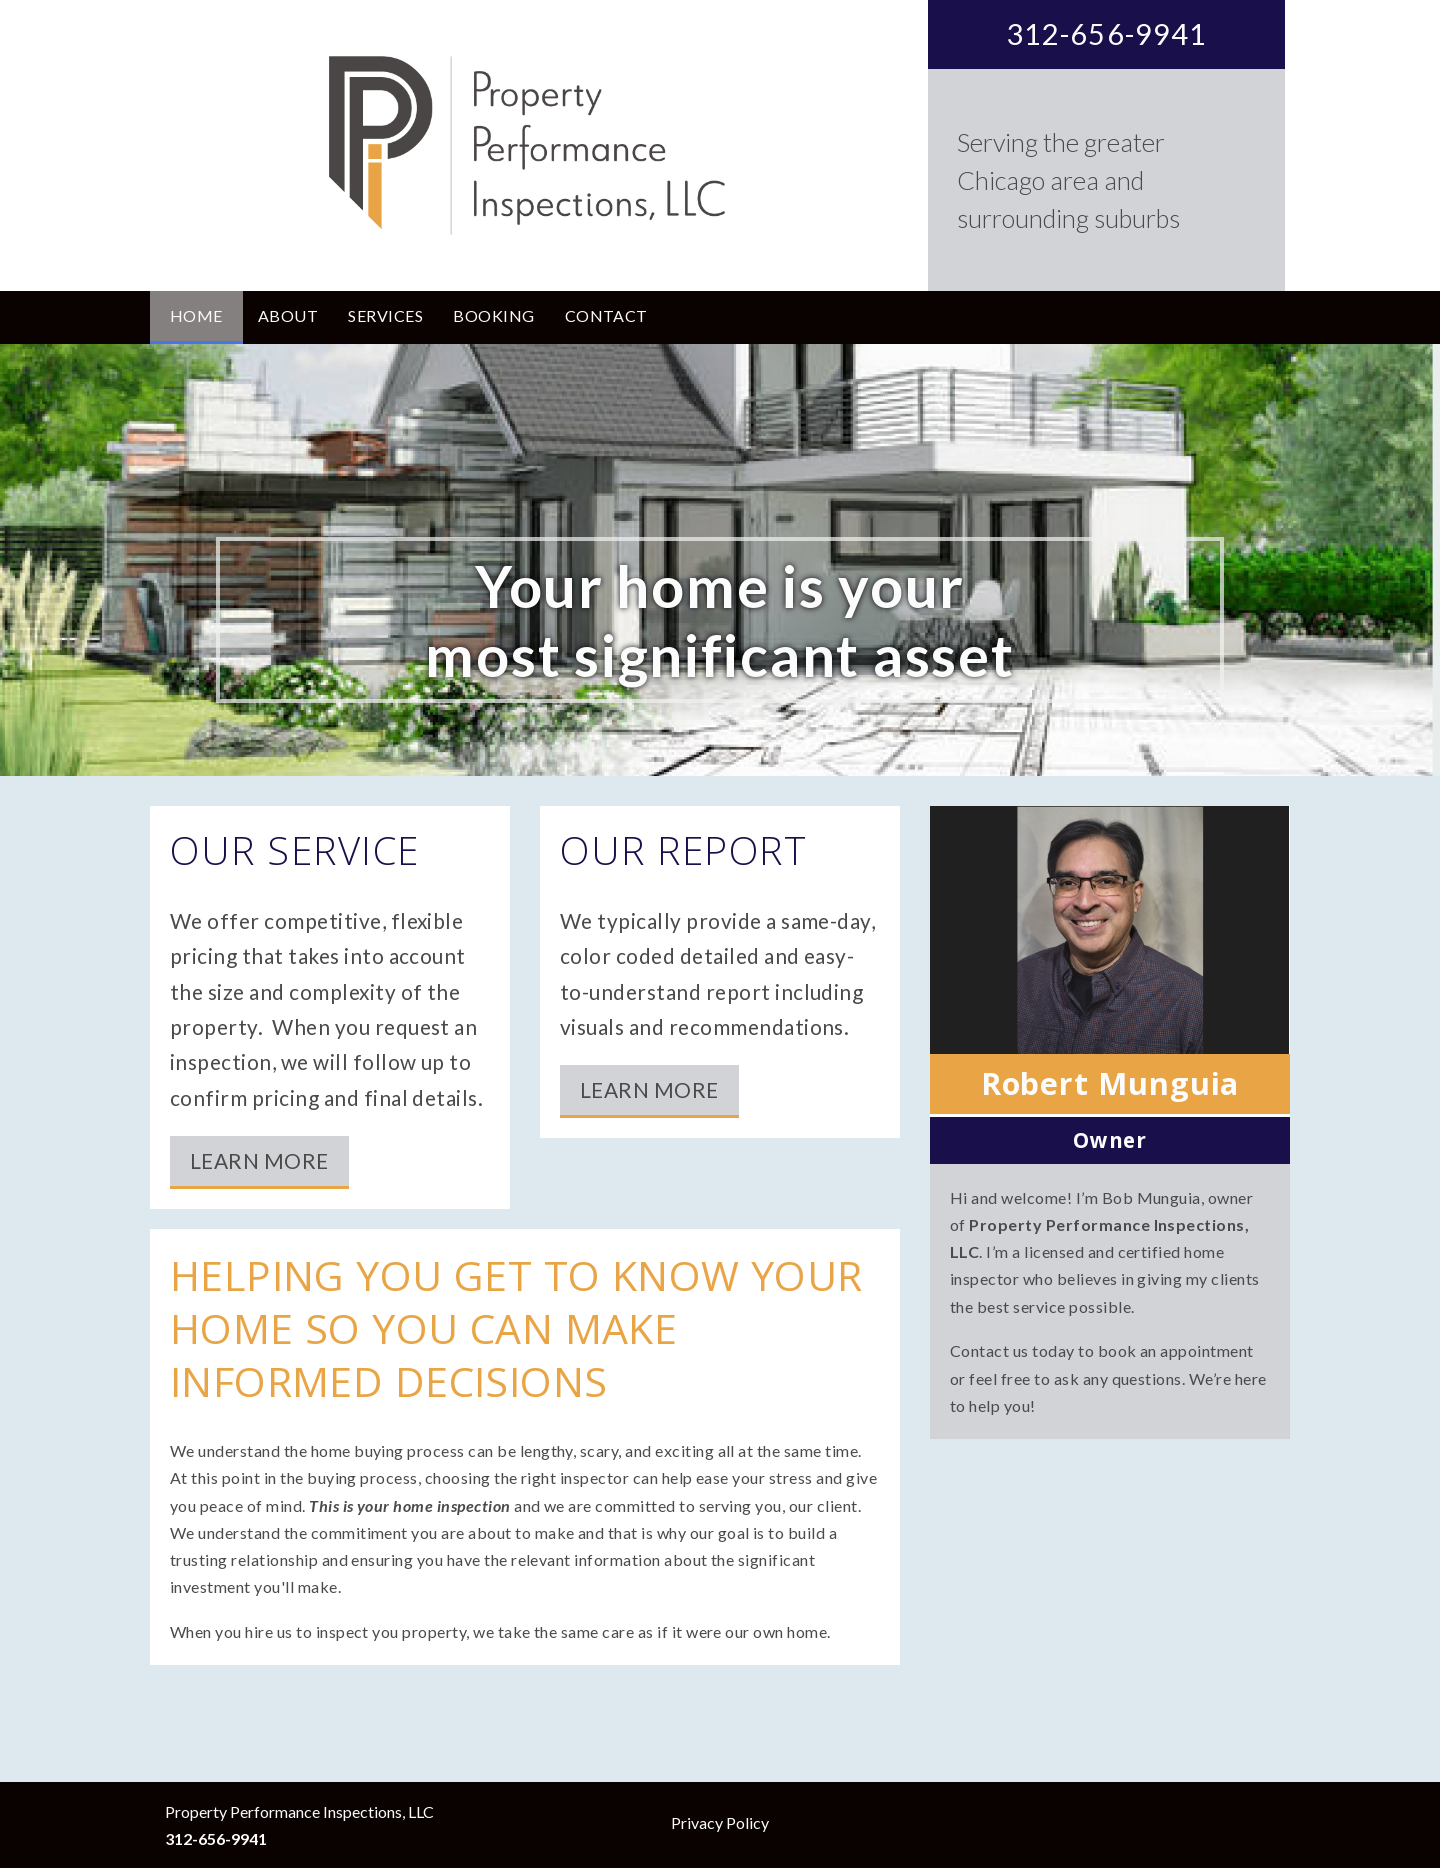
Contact (606, 315)
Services (385, 315)
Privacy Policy (720, 1822)
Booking (493, 315)
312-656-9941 (1107, 34)
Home (196, 315)
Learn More (259, 1160)
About (288, 315)
